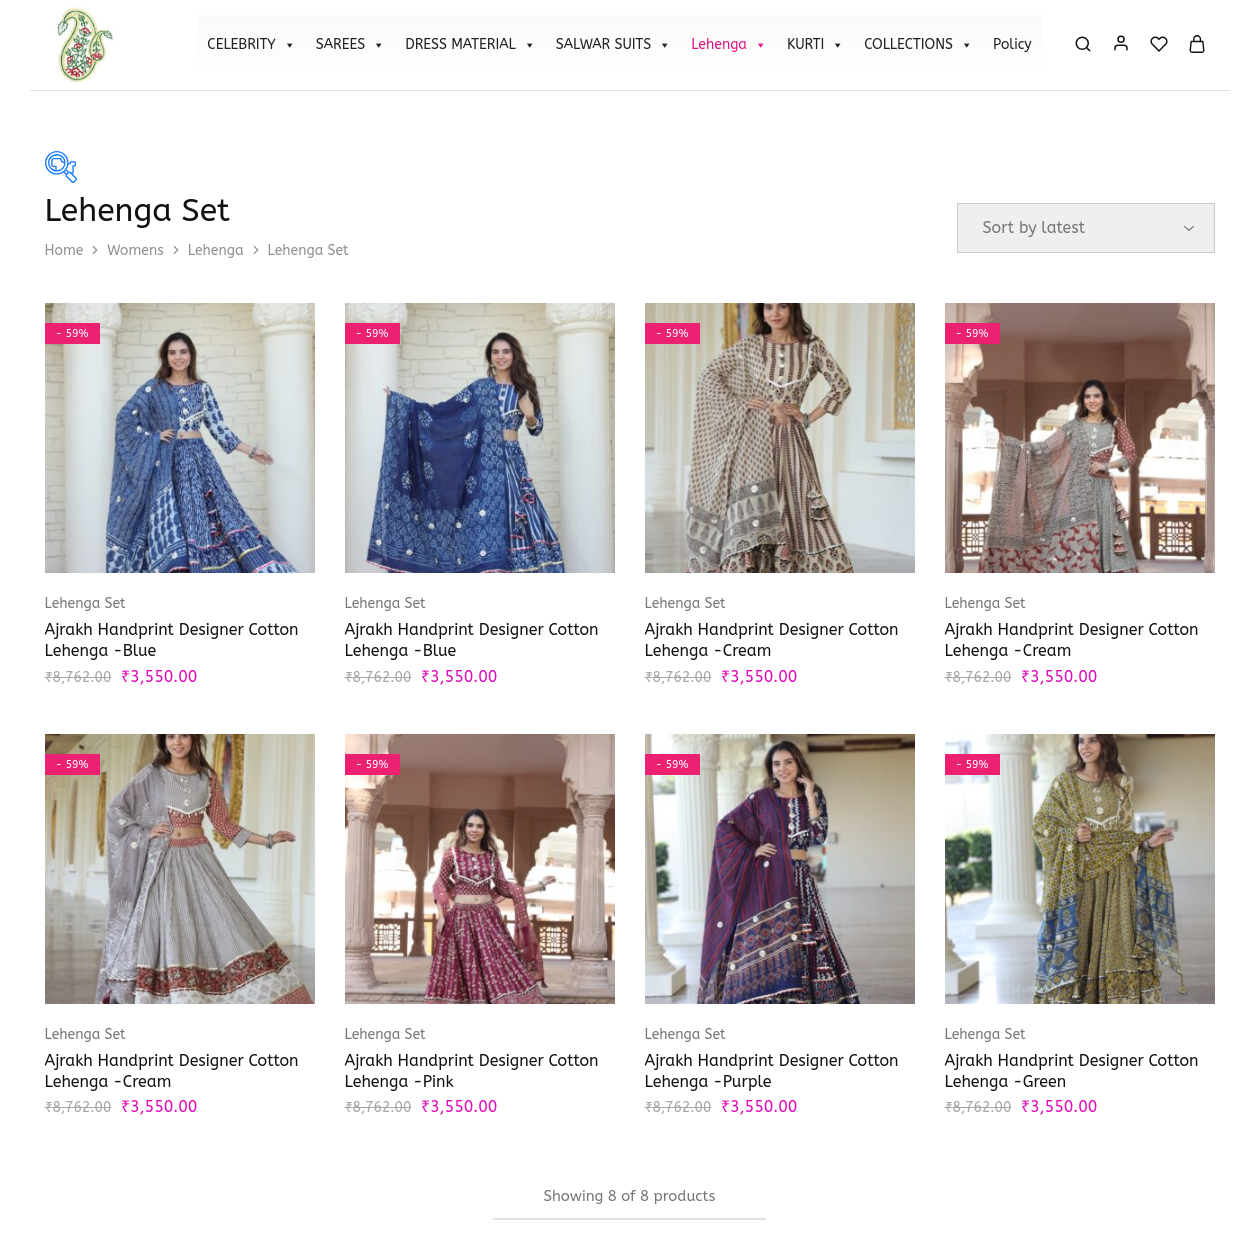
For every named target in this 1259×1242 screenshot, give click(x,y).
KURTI (815, 45)
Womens (135, 250)
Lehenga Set (85, 603)
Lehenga (729, 45)
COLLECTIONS (918, 45)
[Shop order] (1086, 228)
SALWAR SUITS (613, 45)
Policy (1012, 44)
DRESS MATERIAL (470, 45)
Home (64, 250)
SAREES (350, 45)
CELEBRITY (251, 45)
